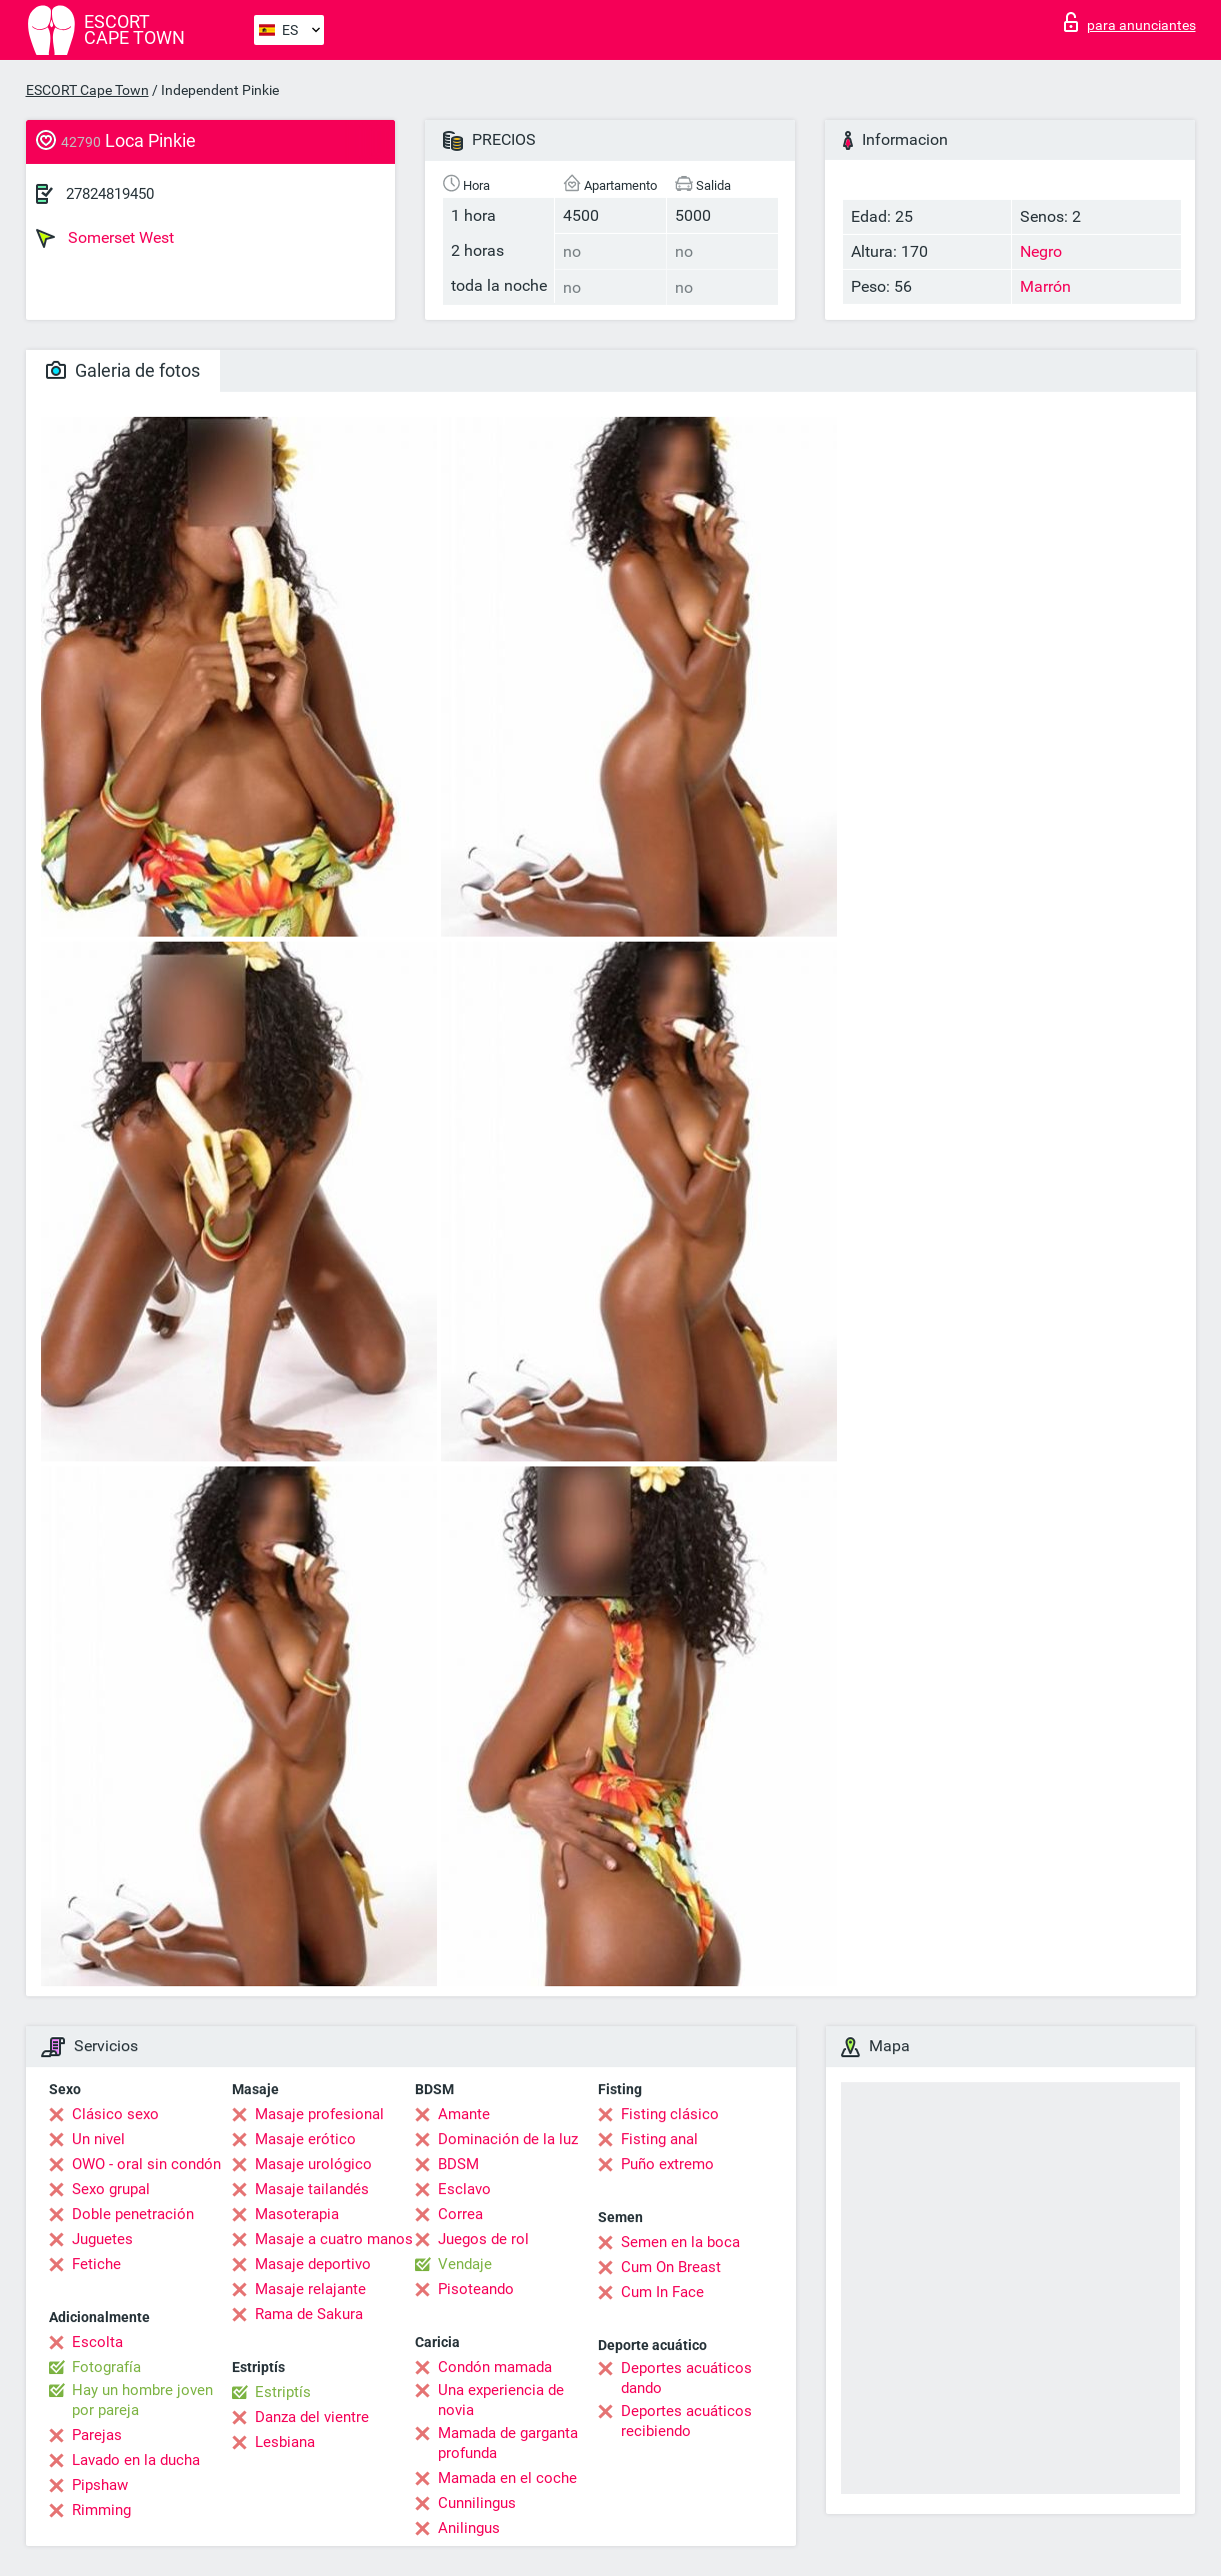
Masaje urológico (313, 2164)
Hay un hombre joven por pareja (142, 2400)
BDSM (458, 2164)
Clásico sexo (115, 2114)
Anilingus (469, 2528)
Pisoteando (476, 2289)
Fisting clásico (670, 2114)
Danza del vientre (312, 2417)
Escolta (97, 2342)
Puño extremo (667, 2164)
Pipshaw (100, 2485)
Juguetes (102, 2239)
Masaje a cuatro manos (334, 2239)
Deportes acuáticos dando (686, 2378)
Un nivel (98, 2139)
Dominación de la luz (508, 2139)
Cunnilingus (477, 2503)
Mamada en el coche (507, 2478)
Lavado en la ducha (136, 2460)
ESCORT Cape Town (87, 90)
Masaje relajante (310, 2289)
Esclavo (464, 2189)
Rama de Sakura (309, 2314)
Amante (464, 2114)
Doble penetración (133, 2214)
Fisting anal (659, 2139)
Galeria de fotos (123, 370)
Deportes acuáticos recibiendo (686, 2421)
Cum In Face (662, 2292)
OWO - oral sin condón (146, 2164)
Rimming (101, 2510)
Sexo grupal (111, 2189)
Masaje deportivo (313, 2264)
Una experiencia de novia (501, 2400)
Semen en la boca (680, 2242)
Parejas (97, 2435)
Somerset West (105, 238)
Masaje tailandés (312, 2189)
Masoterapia (297, 2214)
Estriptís (283, 2392)
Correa (460, 2214)
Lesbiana (285, 2442)
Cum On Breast (671, 2267)
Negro (1041, 251)
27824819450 (110, 194)
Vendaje (465, 2264)
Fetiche (96, 2264)
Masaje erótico (305, 2139)
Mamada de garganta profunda (508, 2443)
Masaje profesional (319, 2114)
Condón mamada (495, 2367)
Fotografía (106, 2367)
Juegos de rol (483, 2239)
